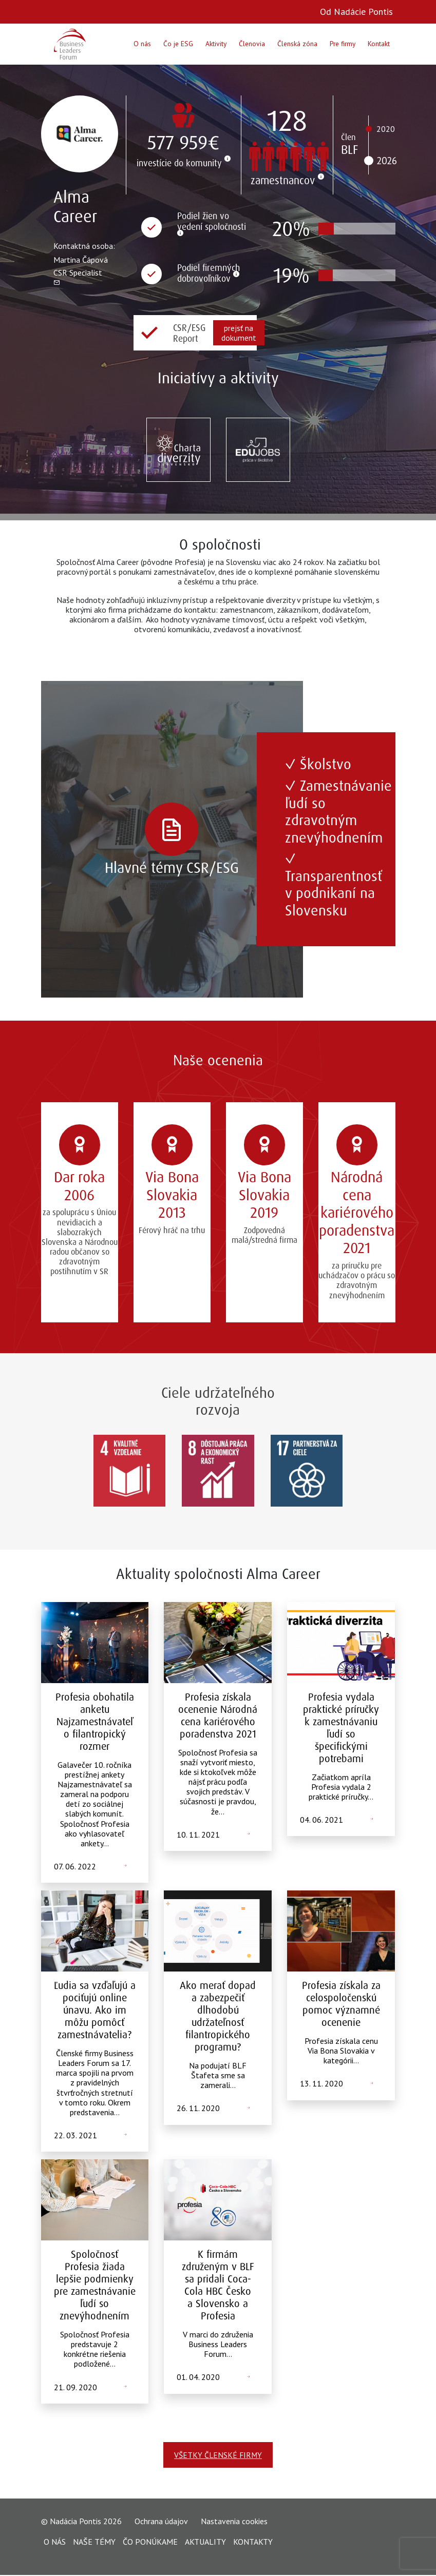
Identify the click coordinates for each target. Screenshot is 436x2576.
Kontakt (379, 43)
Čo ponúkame (150, 2542)
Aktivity (215, 43)
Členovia (252, 43)
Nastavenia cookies (234, 2522)
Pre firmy (342, 43)
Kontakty (253, 2542)
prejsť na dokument (238, 333)
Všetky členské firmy (218, 2455)
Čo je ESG (178, 43)
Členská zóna (297, 43)
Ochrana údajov (161, 2522)
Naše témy (94, 2542)
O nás (142, 43)
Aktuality (205, 2542)
